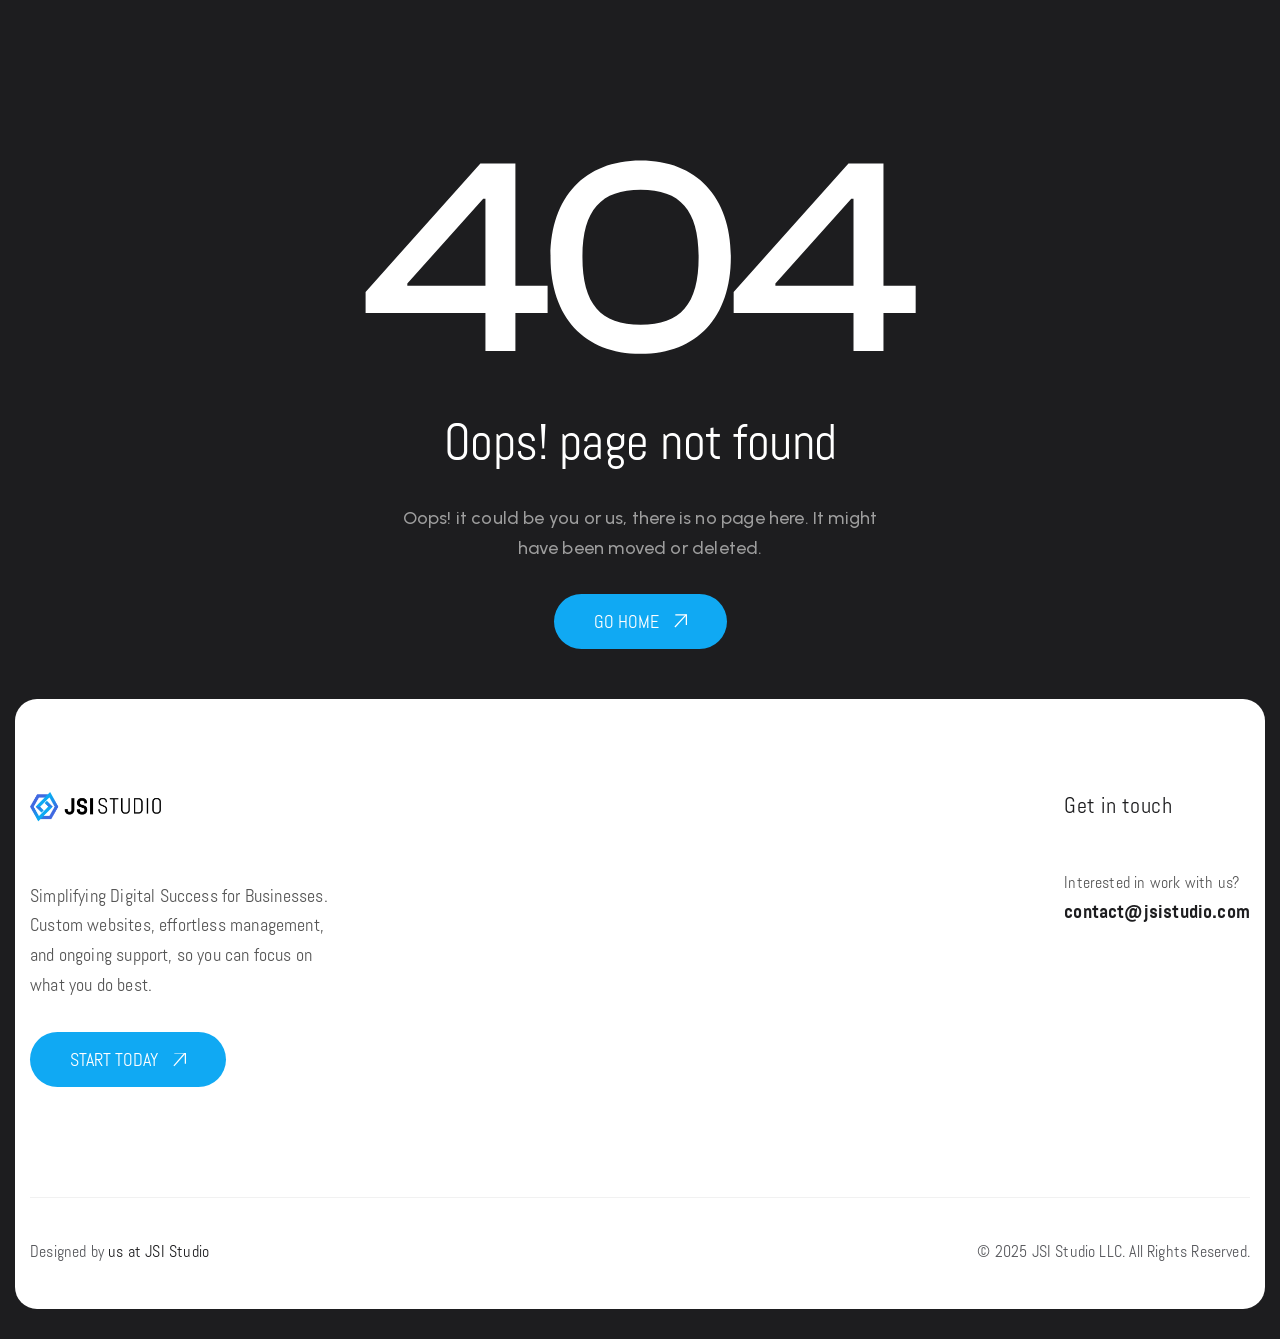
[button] (640, 621)
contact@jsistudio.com (1157, 913)
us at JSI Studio (158, 1253)
